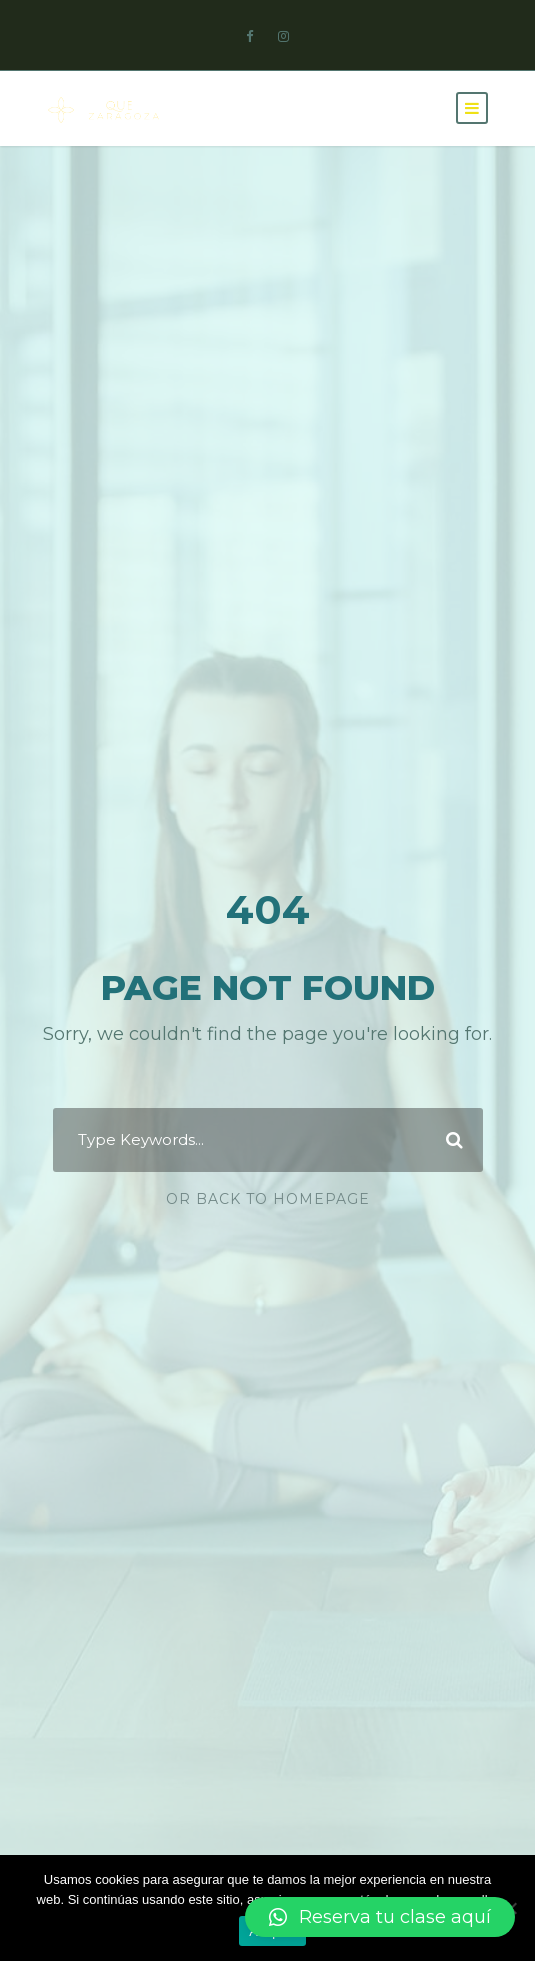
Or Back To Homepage (268, 1199)
